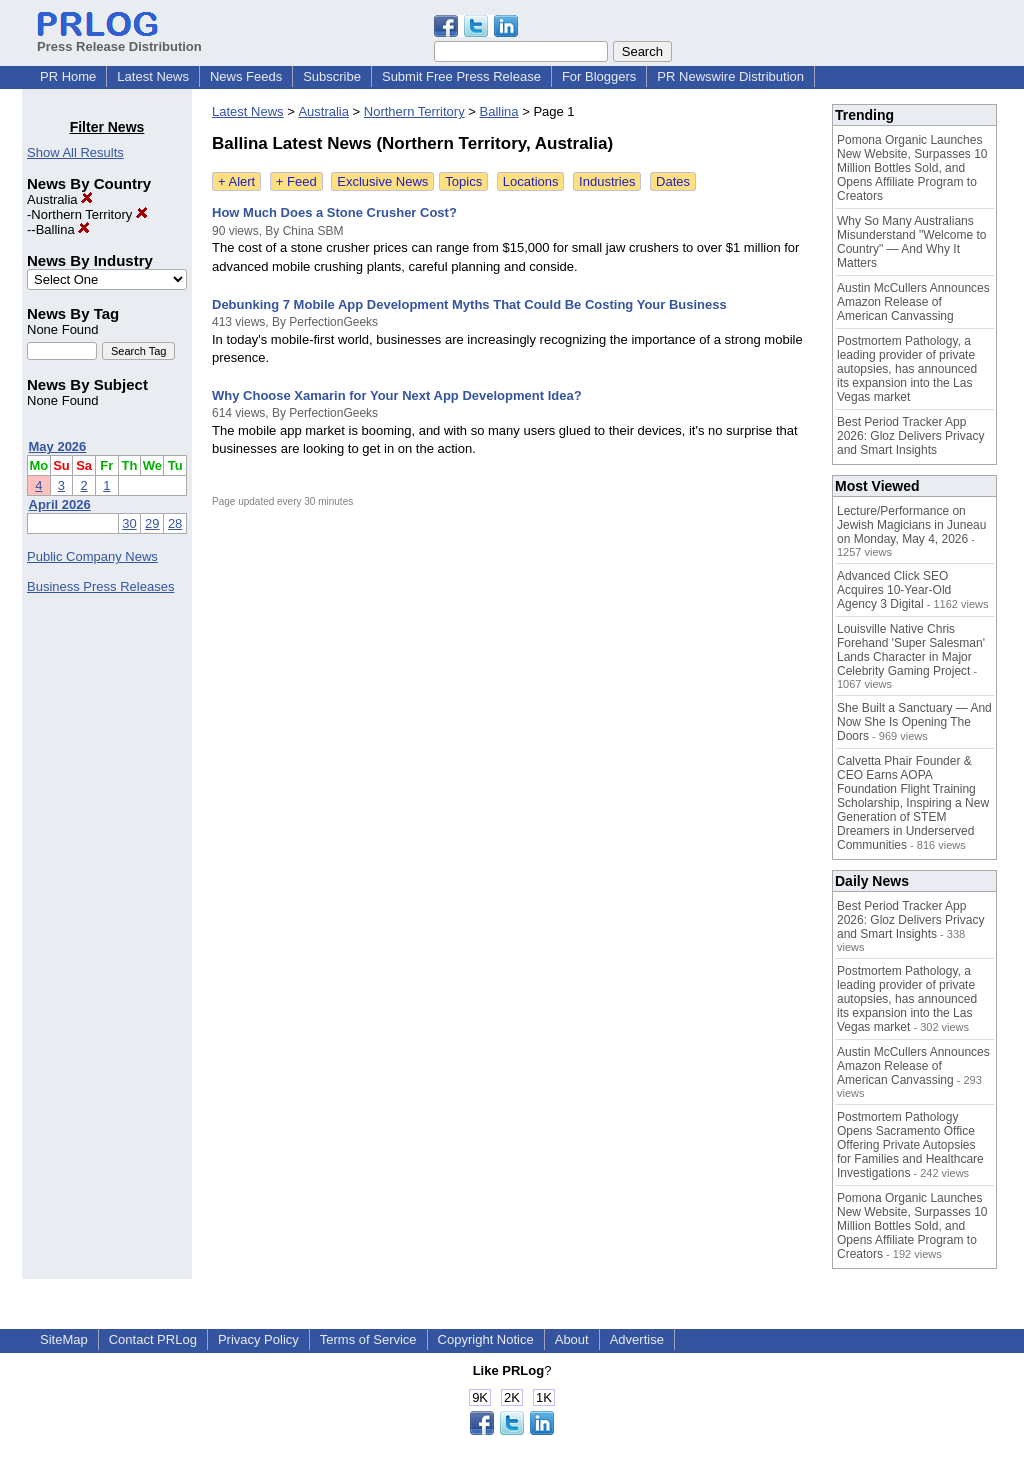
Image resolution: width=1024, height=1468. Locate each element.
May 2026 (58, 446)
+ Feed (296, 181)
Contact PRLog (153, 1339)
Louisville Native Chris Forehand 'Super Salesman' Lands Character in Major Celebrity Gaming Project (911, 650)
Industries (607, 181)
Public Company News (92, 556)
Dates (673, 181)
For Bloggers (599, 76)
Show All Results (75, 152)
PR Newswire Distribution (730, 76)
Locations (531, 181)
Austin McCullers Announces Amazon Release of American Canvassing (913, 302)
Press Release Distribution (119, 39)
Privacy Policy (258, 1339)
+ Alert (236, 181)
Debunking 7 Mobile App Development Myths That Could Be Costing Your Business (469, 304)
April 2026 (60, 504)
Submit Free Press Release (461, 76)
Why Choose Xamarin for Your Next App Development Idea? (397, 395)
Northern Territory (89, 214)
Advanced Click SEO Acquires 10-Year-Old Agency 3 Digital (894, 590)
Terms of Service (368, 1339)
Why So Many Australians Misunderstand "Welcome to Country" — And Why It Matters (911, 242)
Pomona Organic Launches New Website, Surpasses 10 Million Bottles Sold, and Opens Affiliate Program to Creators (912, 168)
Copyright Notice (486, 1339)
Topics (463, 181)
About (572, 1339)
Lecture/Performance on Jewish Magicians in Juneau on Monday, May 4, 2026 (911, 525)
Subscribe (332, 76)
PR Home (68, 76)
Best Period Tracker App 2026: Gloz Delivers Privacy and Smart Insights (910, 436)
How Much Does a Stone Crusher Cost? (334, 212)
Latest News (153, 76)
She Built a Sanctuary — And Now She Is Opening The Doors (914, 722)
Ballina (63, 229)
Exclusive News (382, 181)
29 (152, 523)
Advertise (637, 1339)
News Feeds (246, 76)
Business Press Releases (100, 586)
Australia (60, 199)
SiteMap (64, 1339)
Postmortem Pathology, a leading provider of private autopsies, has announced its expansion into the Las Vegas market (907, 369)
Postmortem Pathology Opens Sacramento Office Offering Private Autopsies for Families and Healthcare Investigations (910, 1145)
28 (175, 523)
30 (129, 523)
